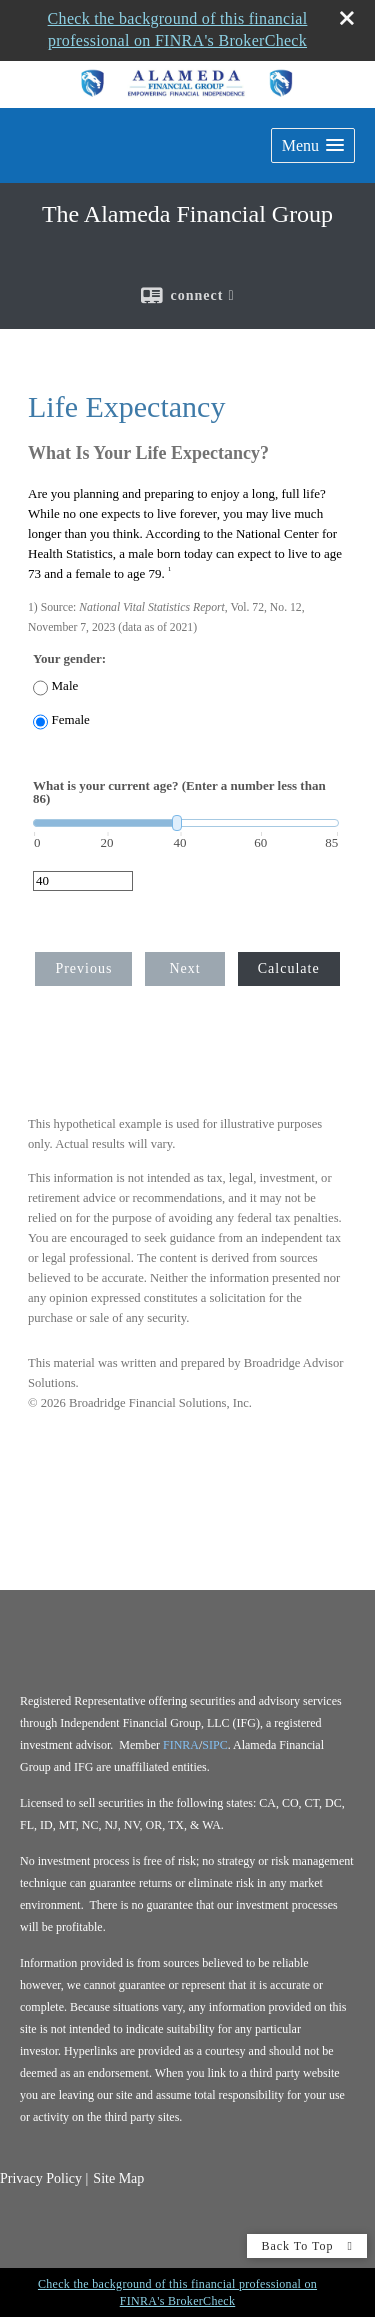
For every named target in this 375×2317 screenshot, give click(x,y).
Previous (83, 968)
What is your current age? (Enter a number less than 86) (179, 792)
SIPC (214, 1745)
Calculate (289, 968)
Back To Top (307, 2246)
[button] (313, 145)
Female (71, 719)
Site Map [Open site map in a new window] (118, 2178)
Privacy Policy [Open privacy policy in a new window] (41, 2178)
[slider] (186, 823)
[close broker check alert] (347, 18)
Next (184, 968)
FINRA (181, 1745)
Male (65, 685)
